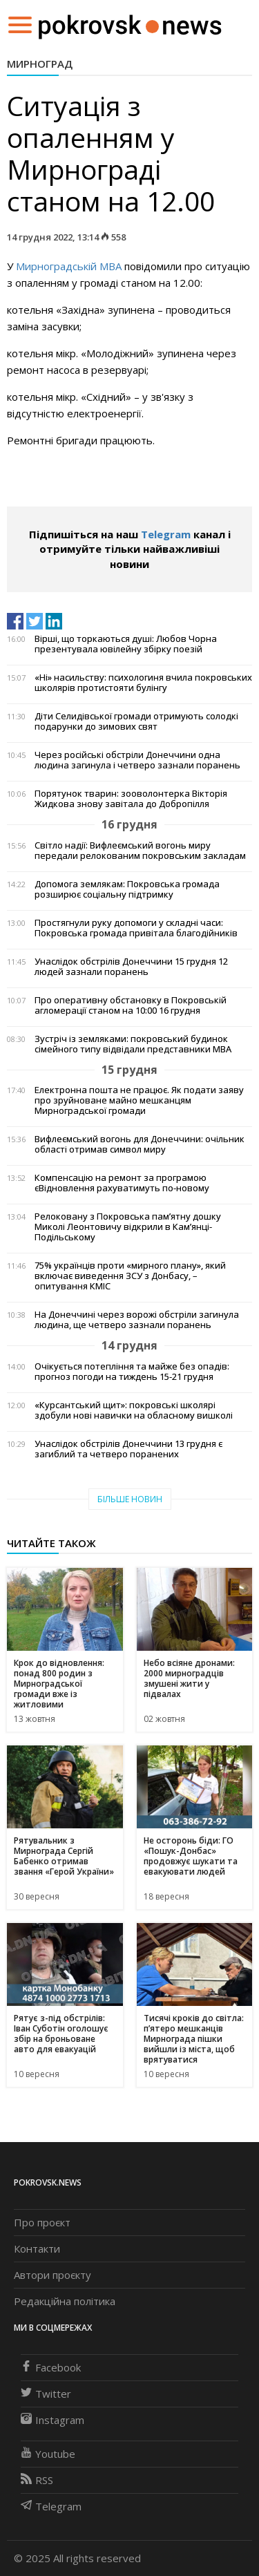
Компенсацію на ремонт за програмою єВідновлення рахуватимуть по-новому (122, 1183)
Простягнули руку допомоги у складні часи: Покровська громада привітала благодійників (136, 928)
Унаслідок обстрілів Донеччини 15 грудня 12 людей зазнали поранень (131, 966)
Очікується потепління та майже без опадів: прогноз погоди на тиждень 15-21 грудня (132, 1371)
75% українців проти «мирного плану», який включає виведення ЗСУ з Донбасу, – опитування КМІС (130, 1275)
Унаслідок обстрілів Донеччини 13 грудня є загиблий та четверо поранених (128, 1449)
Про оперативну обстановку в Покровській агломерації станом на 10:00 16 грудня (131, 1005)
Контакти (37, 2248)
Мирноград (40, 63)
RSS (37, 2480)
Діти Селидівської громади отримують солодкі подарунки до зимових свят (136, 721)
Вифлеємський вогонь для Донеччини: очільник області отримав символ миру (139, 1144)
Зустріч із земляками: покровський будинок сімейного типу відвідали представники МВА (133, 1044)
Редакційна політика (64, 2301)
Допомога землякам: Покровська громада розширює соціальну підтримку (127, 889)
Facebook (51, 2367)
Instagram (52, 2420)
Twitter (46, 2393)
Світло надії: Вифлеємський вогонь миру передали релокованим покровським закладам (140, 850)
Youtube (48, 2454)
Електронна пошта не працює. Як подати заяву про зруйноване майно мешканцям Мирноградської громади (139, 1100)
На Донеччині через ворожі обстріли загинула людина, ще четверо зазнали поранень (137, 1319)
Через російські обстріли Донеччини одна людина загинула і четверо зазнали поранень (137, 760)
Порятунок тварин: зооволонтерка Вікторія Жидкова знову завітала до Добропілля (131, 798)
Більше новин (129, 1499)
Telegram (166, 534)
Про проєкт (42, 2222)
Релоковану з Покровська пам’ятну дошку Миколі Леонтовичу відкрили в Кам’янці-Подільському (128, 1226)
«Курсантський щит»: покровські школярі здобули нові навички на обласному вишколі (134, 1410)
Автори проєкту (52, 2275)
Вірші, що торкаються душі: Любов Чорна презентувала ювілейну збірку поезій (126, 644)
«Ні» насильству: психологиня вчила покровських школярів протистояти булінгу (143, 682)
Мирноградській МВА (70, 266)
